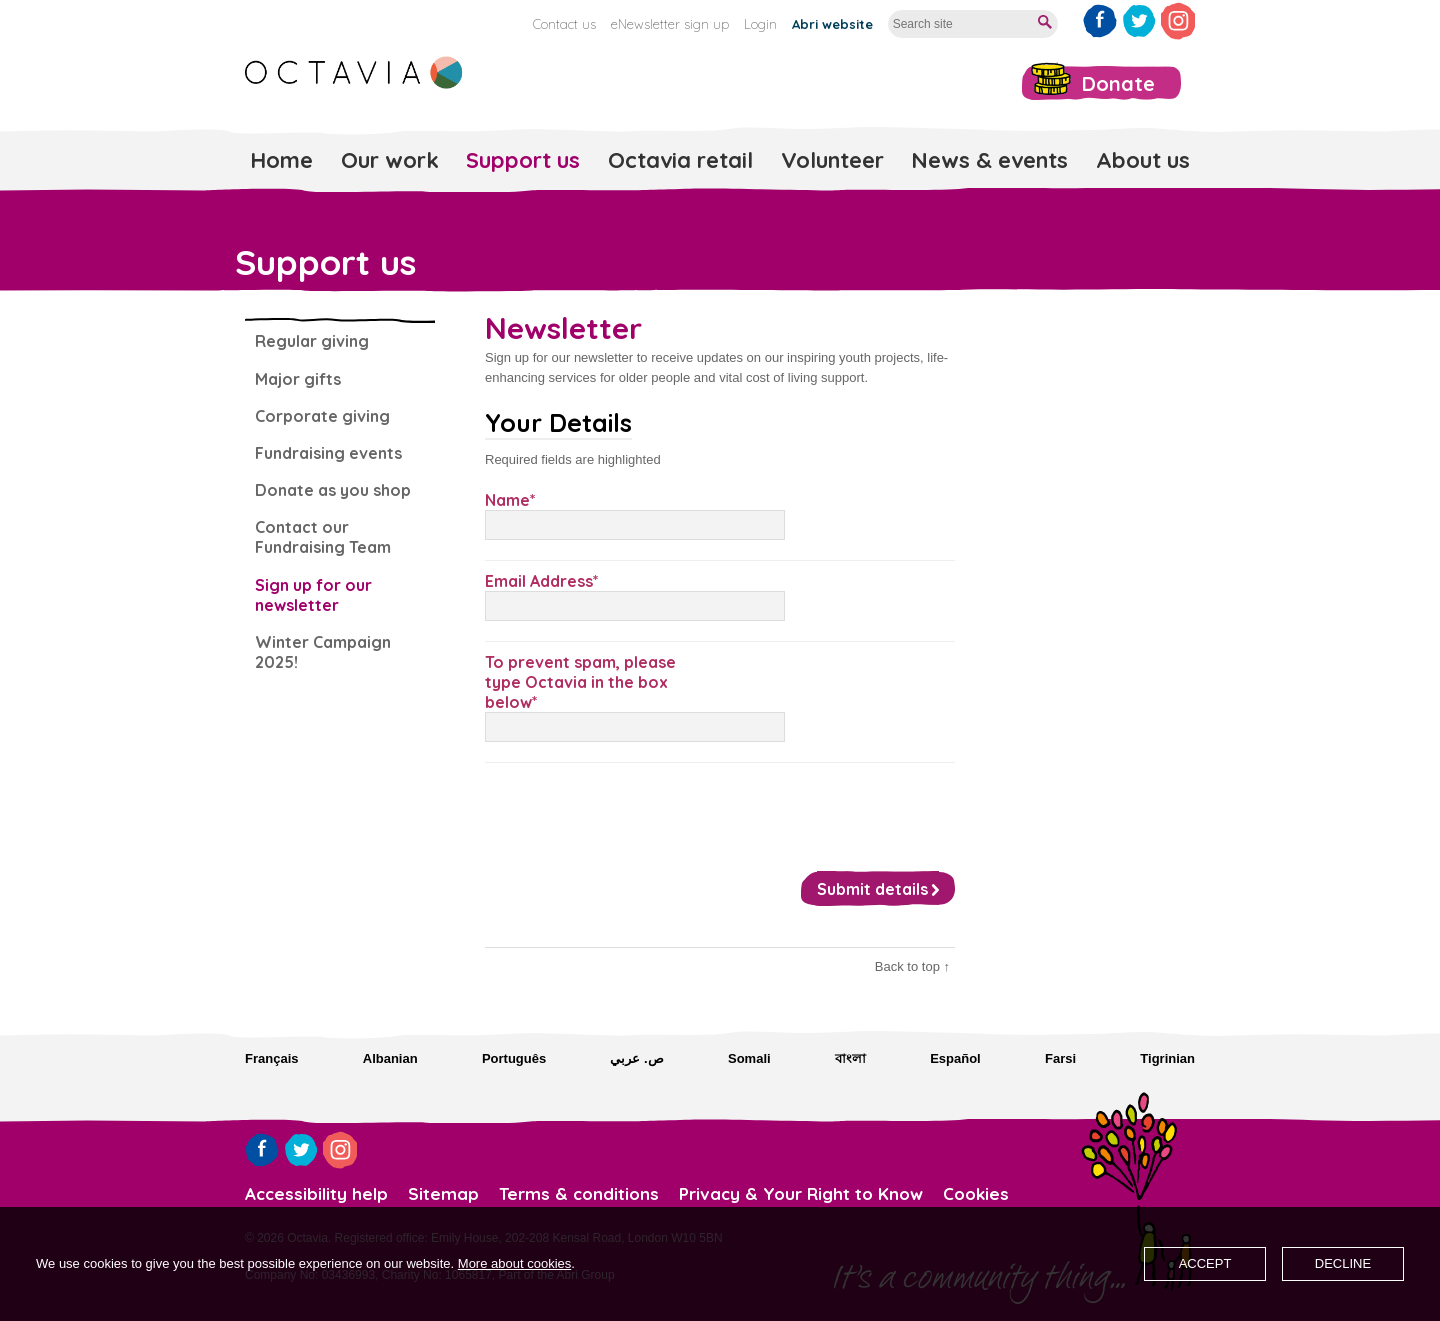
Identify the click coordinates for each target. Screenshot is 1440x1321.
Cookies (976, 1193)
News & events (989, 160)
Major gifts (298, 379)
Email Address (539, 581)
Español (955, 1058)
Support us (523, 160)
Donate (1118, 83)
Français (271, 1058)
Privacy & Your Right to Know (801, 1193)
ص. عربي (636, 1058)
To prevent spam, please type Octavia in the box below (580, 682)
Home (281, 160)
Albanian (390, 1058)
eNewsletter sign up (670, 24)
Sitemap (443, 1193)
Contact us (564, 24)
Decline (1343, 1263)
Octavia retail (680, 160)
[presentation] (637, 812)
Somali (749, 1058)
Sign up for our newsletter (313, 595)
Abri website (832, 24)
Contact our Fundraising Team (323, 537)
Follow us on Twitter (1139, 21)
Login (760, 24)
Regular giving (312, 341)
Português (514, 1058)
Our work (390, 160)
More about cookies (514, 1263)
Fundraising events (328, 453)
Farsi (1060, 1058)
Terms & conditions (579, 1193)
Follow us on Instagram (1178, 21)
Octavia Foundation (355, 72)
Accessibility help (316, 1193)
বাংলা (850, 1058)
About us (1143, 160)
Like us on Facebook (1100, 21)
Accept (1205, 1263)
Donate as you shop (333, 490)
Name (507, 500)
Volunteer (832, 160)
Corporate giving (322, 416)
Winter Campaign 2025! (323, 652)
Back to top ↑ (912, 966)
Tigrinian (1167, 1058)
